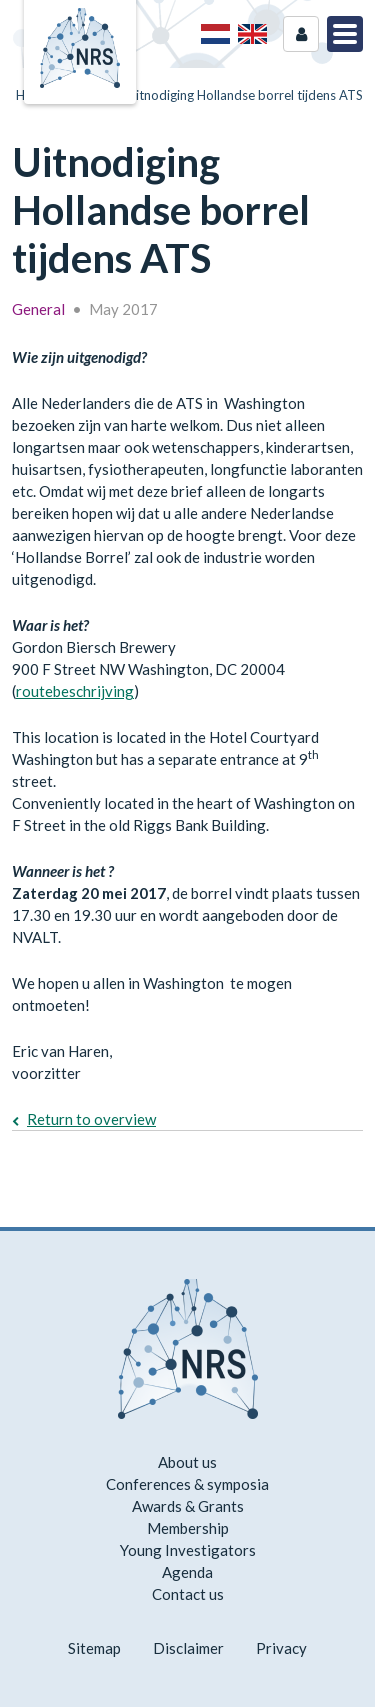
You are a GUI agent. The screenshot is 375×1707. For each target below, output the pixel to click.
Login (301, 34)
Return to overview (91, 1119)
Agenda (187, 1572)
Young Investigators (188, 1550)
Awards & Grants (188, 1506)
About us (187, 1462)
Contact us (188, 1594)
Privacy (281, 1648)
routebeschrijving (75, 691)
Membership (188, 1528)
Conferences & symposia (187, 1484)
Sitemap (94, 1648)
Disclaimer (188, 1648)
